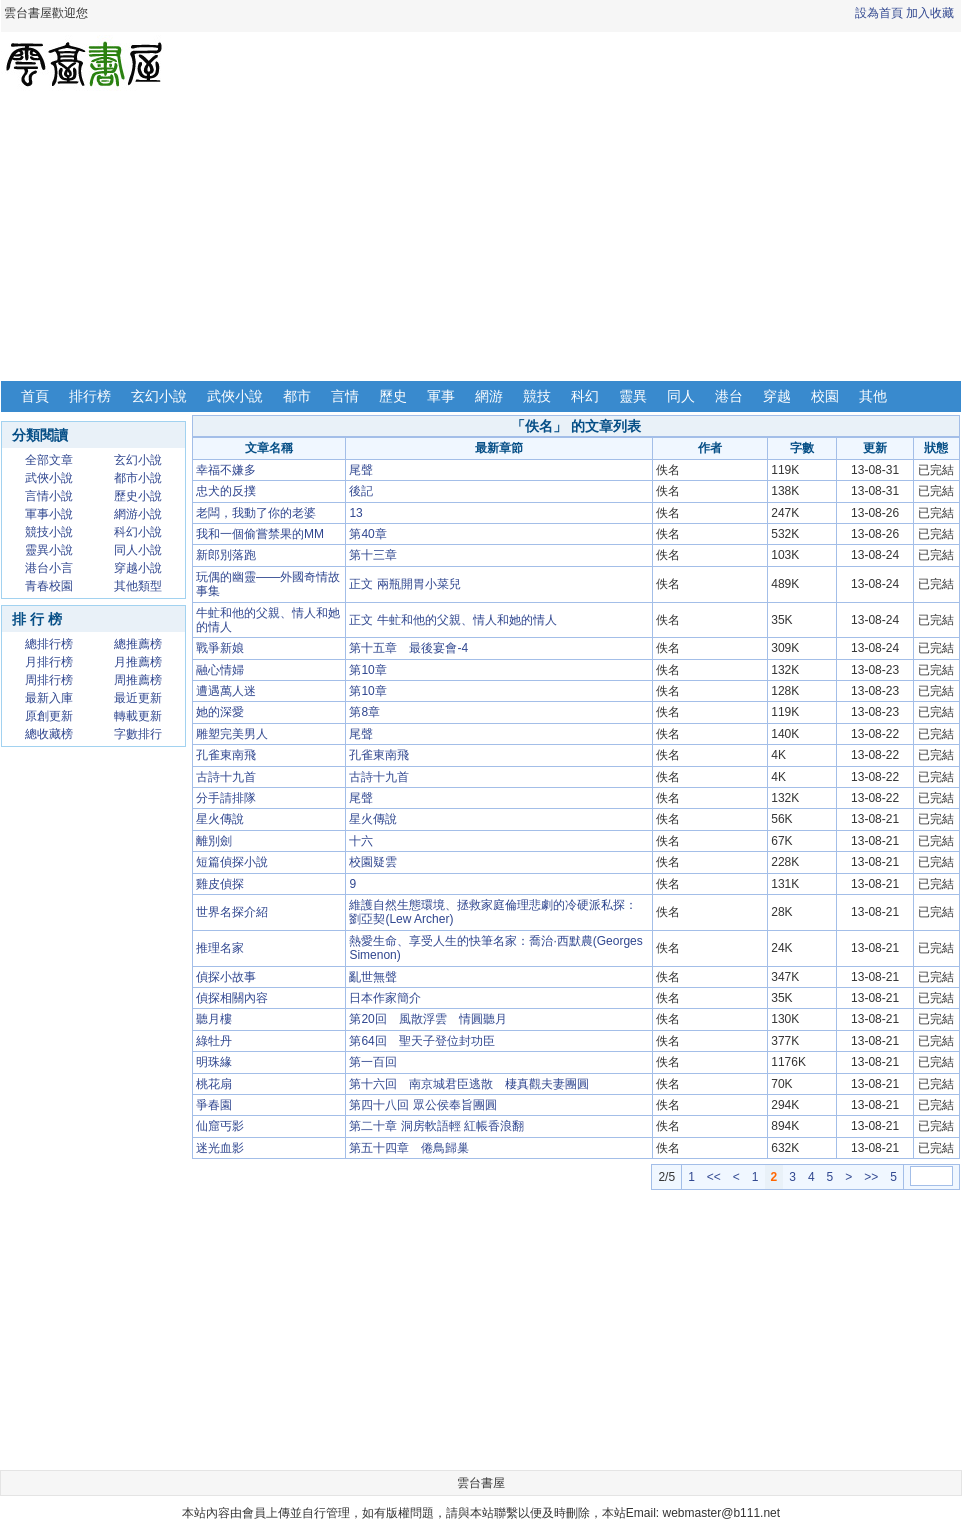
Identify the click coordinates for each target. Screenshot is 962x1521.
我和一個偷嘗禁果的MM (260, 534)
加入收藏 (930, 13)
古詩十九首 (226, 777)
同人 (681, 396)
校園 (825, 396)
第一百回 (373, 1062)
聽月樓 (214, 1019)
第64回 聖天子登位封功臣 (421, 1041)
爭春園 (214, 1105)
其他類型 (138, 586)
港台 (729, 396)
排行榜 (90, 396)
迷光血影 (220, 1148)
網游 (489, 396)
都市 (297, 396)
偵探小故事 (226, 977)
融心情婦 (220, 670)
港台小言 (49, 568)
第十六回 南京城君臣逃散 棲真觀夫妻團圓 (469, 1084)
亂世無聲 (373, 977)
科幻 (585, 396)
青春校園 (49, 586)
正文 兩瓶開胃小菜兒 (404, 584)
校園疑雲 (373, 862)
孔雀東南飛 (226, 755)
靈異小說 (49, 550)
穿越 (777, 396)
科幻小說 (138, 532)
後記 (361, 491)
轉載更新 (138, 716)
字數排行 (138, 734)
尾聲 (361, 470)
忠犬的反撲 (226, 491)
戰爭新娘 (220, 648)
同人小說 (138, 550)
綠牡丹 (214, 1041)
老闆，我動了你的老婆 (256, 513)
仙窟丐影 (220, 1126)
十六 (361, 841)
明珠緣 (214, 1062)
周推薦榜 (138, 680)
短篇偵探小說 (232, 862)
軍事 (441, 396)
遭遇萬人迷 (226, 691)
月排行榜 (49, 662)
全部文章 (49, 460)
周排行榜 (49, 680)
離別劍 (214, 841)
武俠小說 (235, 396)
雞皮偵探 (220, 884)
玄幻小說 (159, 396)
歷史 (393, 396)
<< (714, 1177)
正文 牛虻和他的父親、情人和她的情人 (452, 620)
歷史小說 (138, 496)
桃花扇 (214, 1084)
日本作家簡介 (385, 998)
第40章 (367, 534)
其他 (873, 396)
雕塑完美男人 (232, 734)
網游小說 (138, 514)
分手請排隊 (226, 798)
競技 (537, 396)
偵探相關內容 (232, 998)
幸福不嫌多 (226, 470)
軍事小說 (49, 514)
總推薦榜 (138, 644)
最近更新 (138, 698)
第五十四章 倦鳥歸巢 (409, 1148)
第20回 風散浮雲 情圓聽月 (427, 1019)
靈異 (633, 396)
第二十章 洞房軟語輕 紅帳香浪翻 (436, 1126)
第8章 (364, 712)
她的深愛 (220, 712)
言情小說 (49, 496)
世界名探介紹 (232, 912)
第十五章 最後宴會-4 (408, 648)
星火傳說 (220, 819)
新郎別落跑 (226, 555)
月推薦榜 (138, 662)
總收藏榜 (49, 734)
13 (355, 513)
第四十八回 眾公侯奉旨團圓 (422, 1105)
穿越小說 (138, 568)
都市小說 (138, 478)
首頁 (35, 396)
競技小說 (49, 532)
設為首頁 (879, 13)
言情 (345, 396)
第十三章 (373, 555)
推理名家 (220, 948)
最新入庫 (49, 698)
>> (871, 1177)
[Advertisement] (481, 238)
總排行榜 (49, 644)
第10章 (367, 670)
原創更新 (49, 716)
